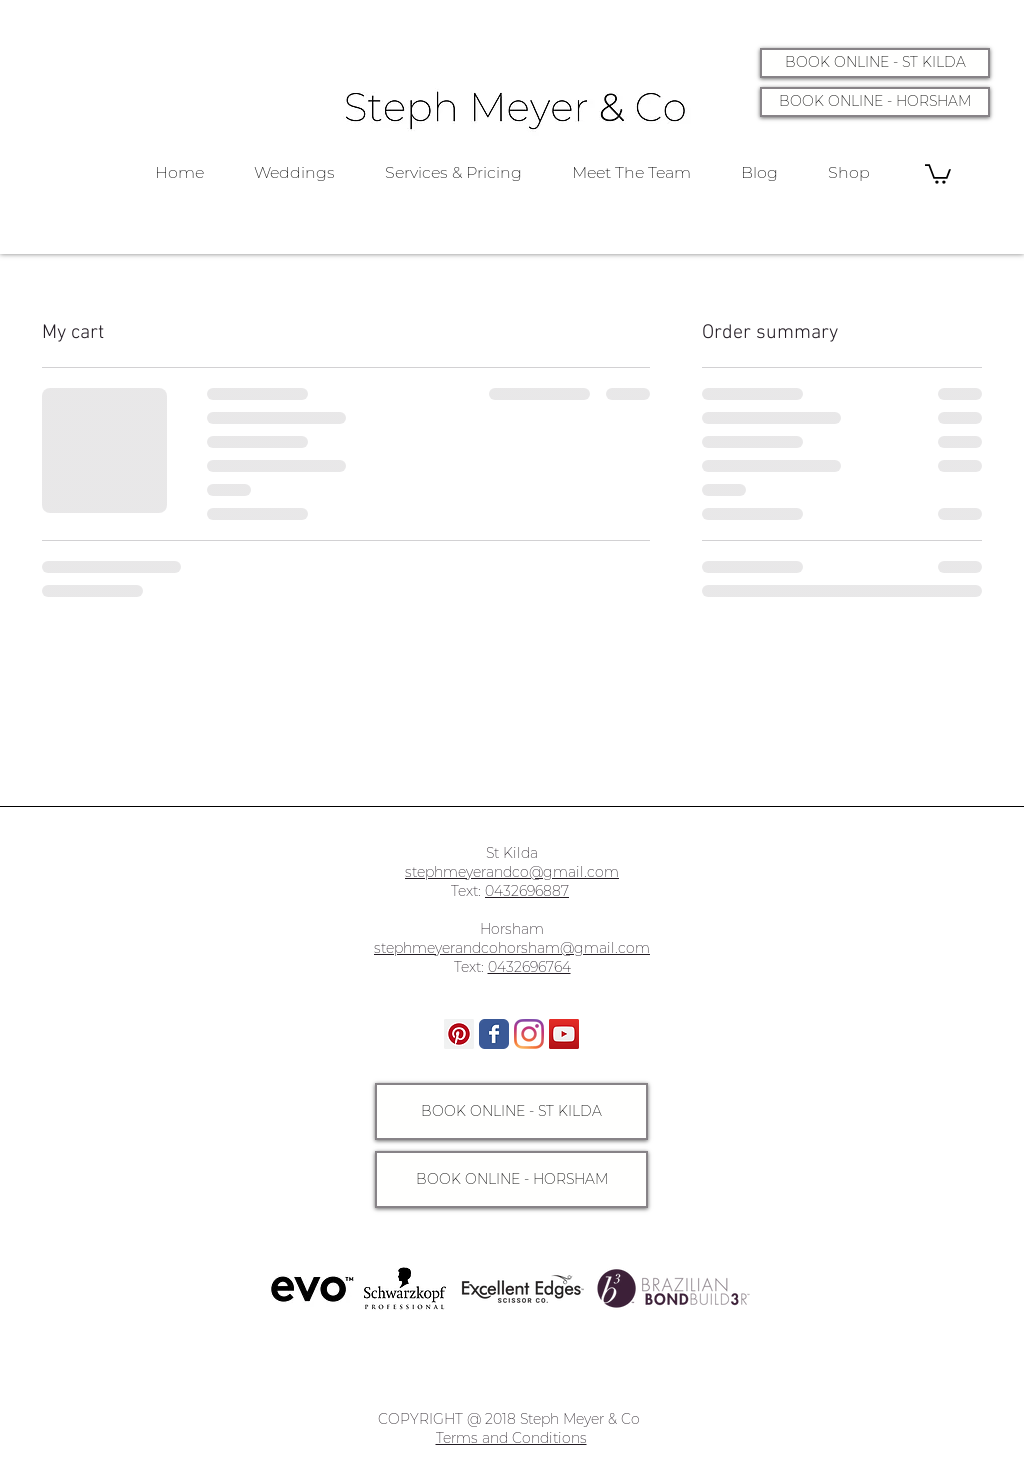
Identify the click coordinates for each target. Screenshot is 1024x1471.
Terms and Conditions (511, 1438)
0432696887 (527, 891)
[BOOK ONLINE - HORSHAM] (875, 102)
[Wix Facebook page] (494, 1034)
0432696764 (529, 967)
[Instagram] (529, 1034)
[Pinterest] (459, 1034)
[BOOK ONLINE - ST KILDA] (875, 63)
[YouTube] (564, 1034)
